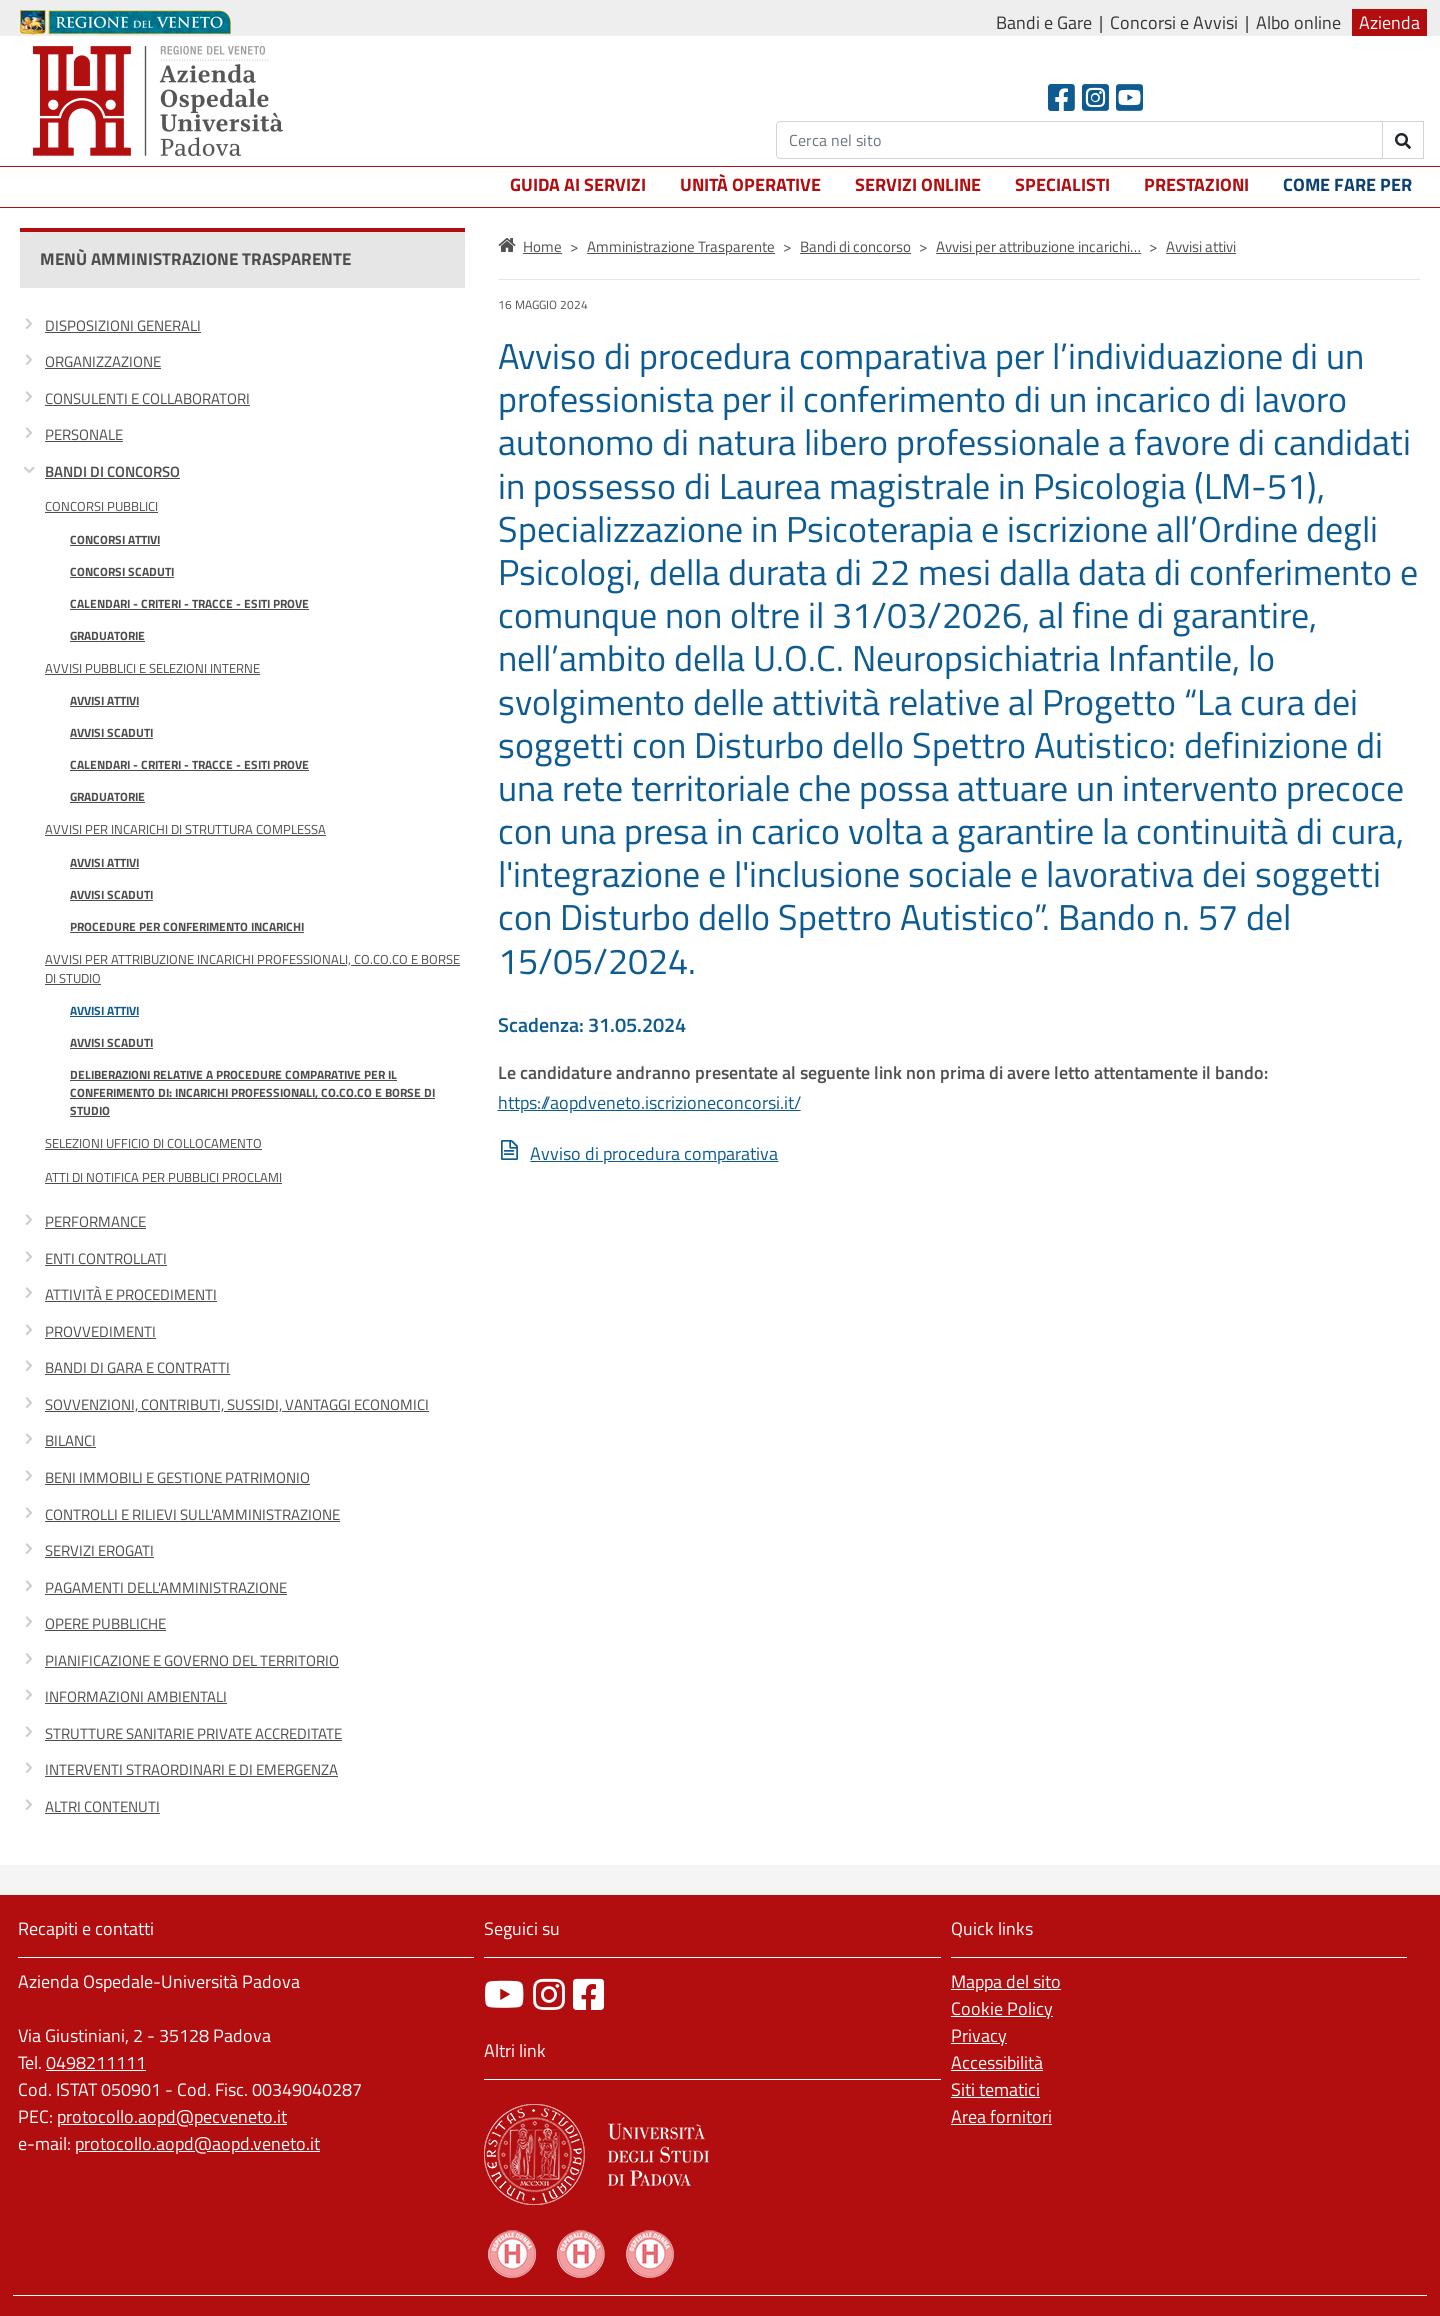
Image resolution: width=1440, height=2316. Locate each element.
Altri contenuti (102, 1806)
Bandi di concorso (112, 471)
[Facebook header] (1061, 97)
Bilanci (70, 1440)
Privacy (979, 2035)
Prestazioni (1196, 184)
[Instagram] (1095, 97)
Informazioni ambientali (136, 1696)
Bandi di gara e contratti (137, 1367)
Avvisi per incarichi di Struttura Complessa (185, 829)
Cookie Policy (1002, 2008)
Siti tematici (995, 2089)
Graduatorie (107, 635)
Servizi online (918, 184)
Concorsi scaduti (122, 571)
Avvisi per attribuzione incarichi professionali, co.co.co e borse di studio (252, 968)
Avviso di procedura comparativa (654, 1153)
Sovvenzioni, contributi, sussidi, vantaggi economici (237, 1404)
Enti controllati (106, 1258)
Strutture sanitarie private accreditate (193, 1733)
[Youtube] (1129, 97)
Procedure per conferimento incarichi (187, 926)
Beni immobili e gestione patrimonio (177, 1477)
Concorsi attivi (115, 539)
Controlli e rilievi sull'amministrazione (192, 1514)
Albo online (1298, 22)
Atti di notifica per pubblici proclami (163, 1177)
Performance (95, 1221)
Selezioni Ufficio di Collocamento (153, 1143)
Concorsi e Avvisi (1174, 22)
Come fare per (1347, 184)
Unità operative (750, 184)
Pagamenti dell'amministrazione (166, 1587)
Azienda (1389, 22)
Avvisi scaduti (111, 732)
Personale (84, 434)
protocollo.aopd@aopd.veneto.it (197, 2143)
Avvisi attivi (104, 700)
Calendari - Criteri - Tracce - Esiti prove (189, 603)
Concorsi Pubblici (101, 506)
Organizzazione (103, 361)
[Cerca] (1079, 140)
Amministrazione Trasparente (681, 246)
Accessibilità (997, 2062)
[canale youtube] (504, 1994)
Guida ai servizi (578, 184)
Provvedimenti (100, 1331)
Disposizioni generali (123, 325)
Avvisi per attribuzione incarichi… (1038, 246)
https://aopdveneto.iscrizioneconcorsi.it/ (649, 1102)
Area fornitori (1001, 2116)
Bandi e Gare (1044, 22)
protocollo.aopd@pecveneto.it (172, 2116)
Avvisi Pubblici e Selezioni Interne (152, 668)
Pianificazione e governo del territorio (192, 1660)
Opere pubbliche (105, 1623)
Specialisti (1062, 184)
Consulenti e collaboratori (147, 398)
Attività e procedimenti (131, 1294)
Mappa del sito (1006, 1981)
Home (542, 246)
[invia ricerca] (1403, 140)
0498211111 (96, 2062)
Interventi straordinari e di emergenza (191, 1769)
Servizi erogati (99, 1550)
